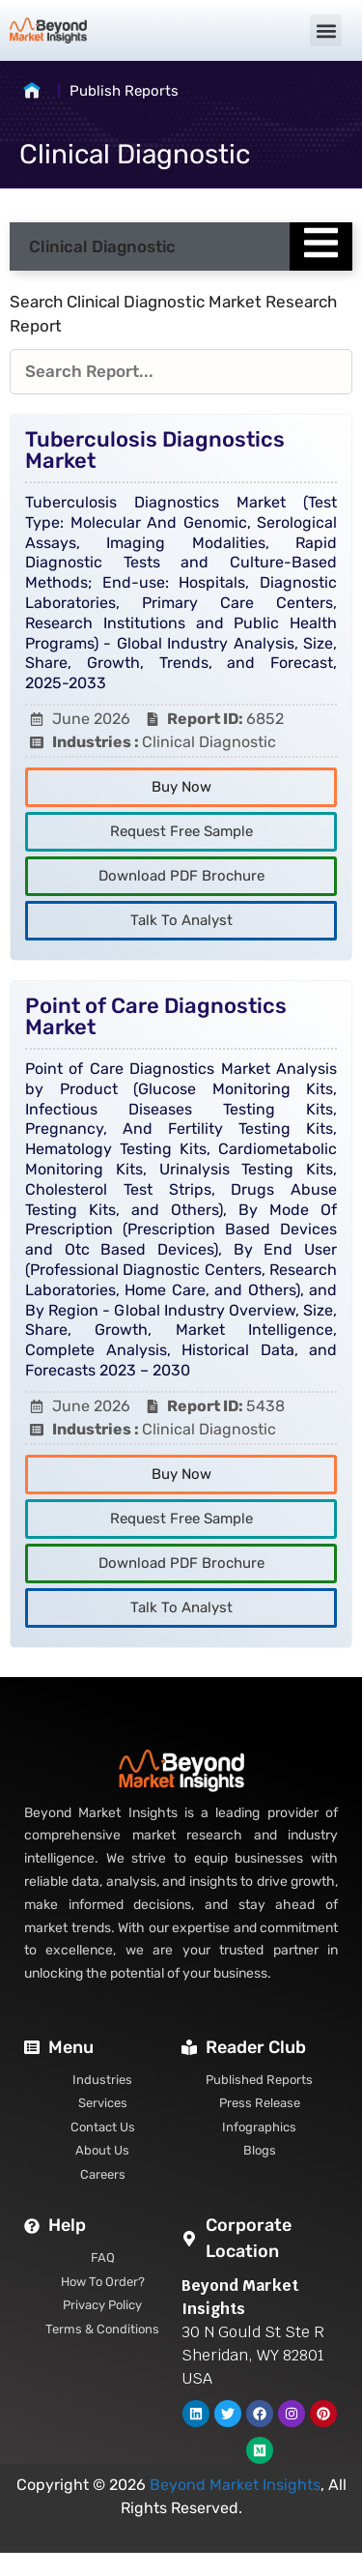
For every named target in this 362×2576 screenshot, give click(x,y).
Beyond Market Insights (235, 2484)
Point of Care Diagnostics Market (156, 1016)
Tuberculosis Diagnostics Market (155, 450)
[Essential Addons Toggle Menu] (321, 246)
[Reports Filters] (181, 372)
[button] (326, 30)
